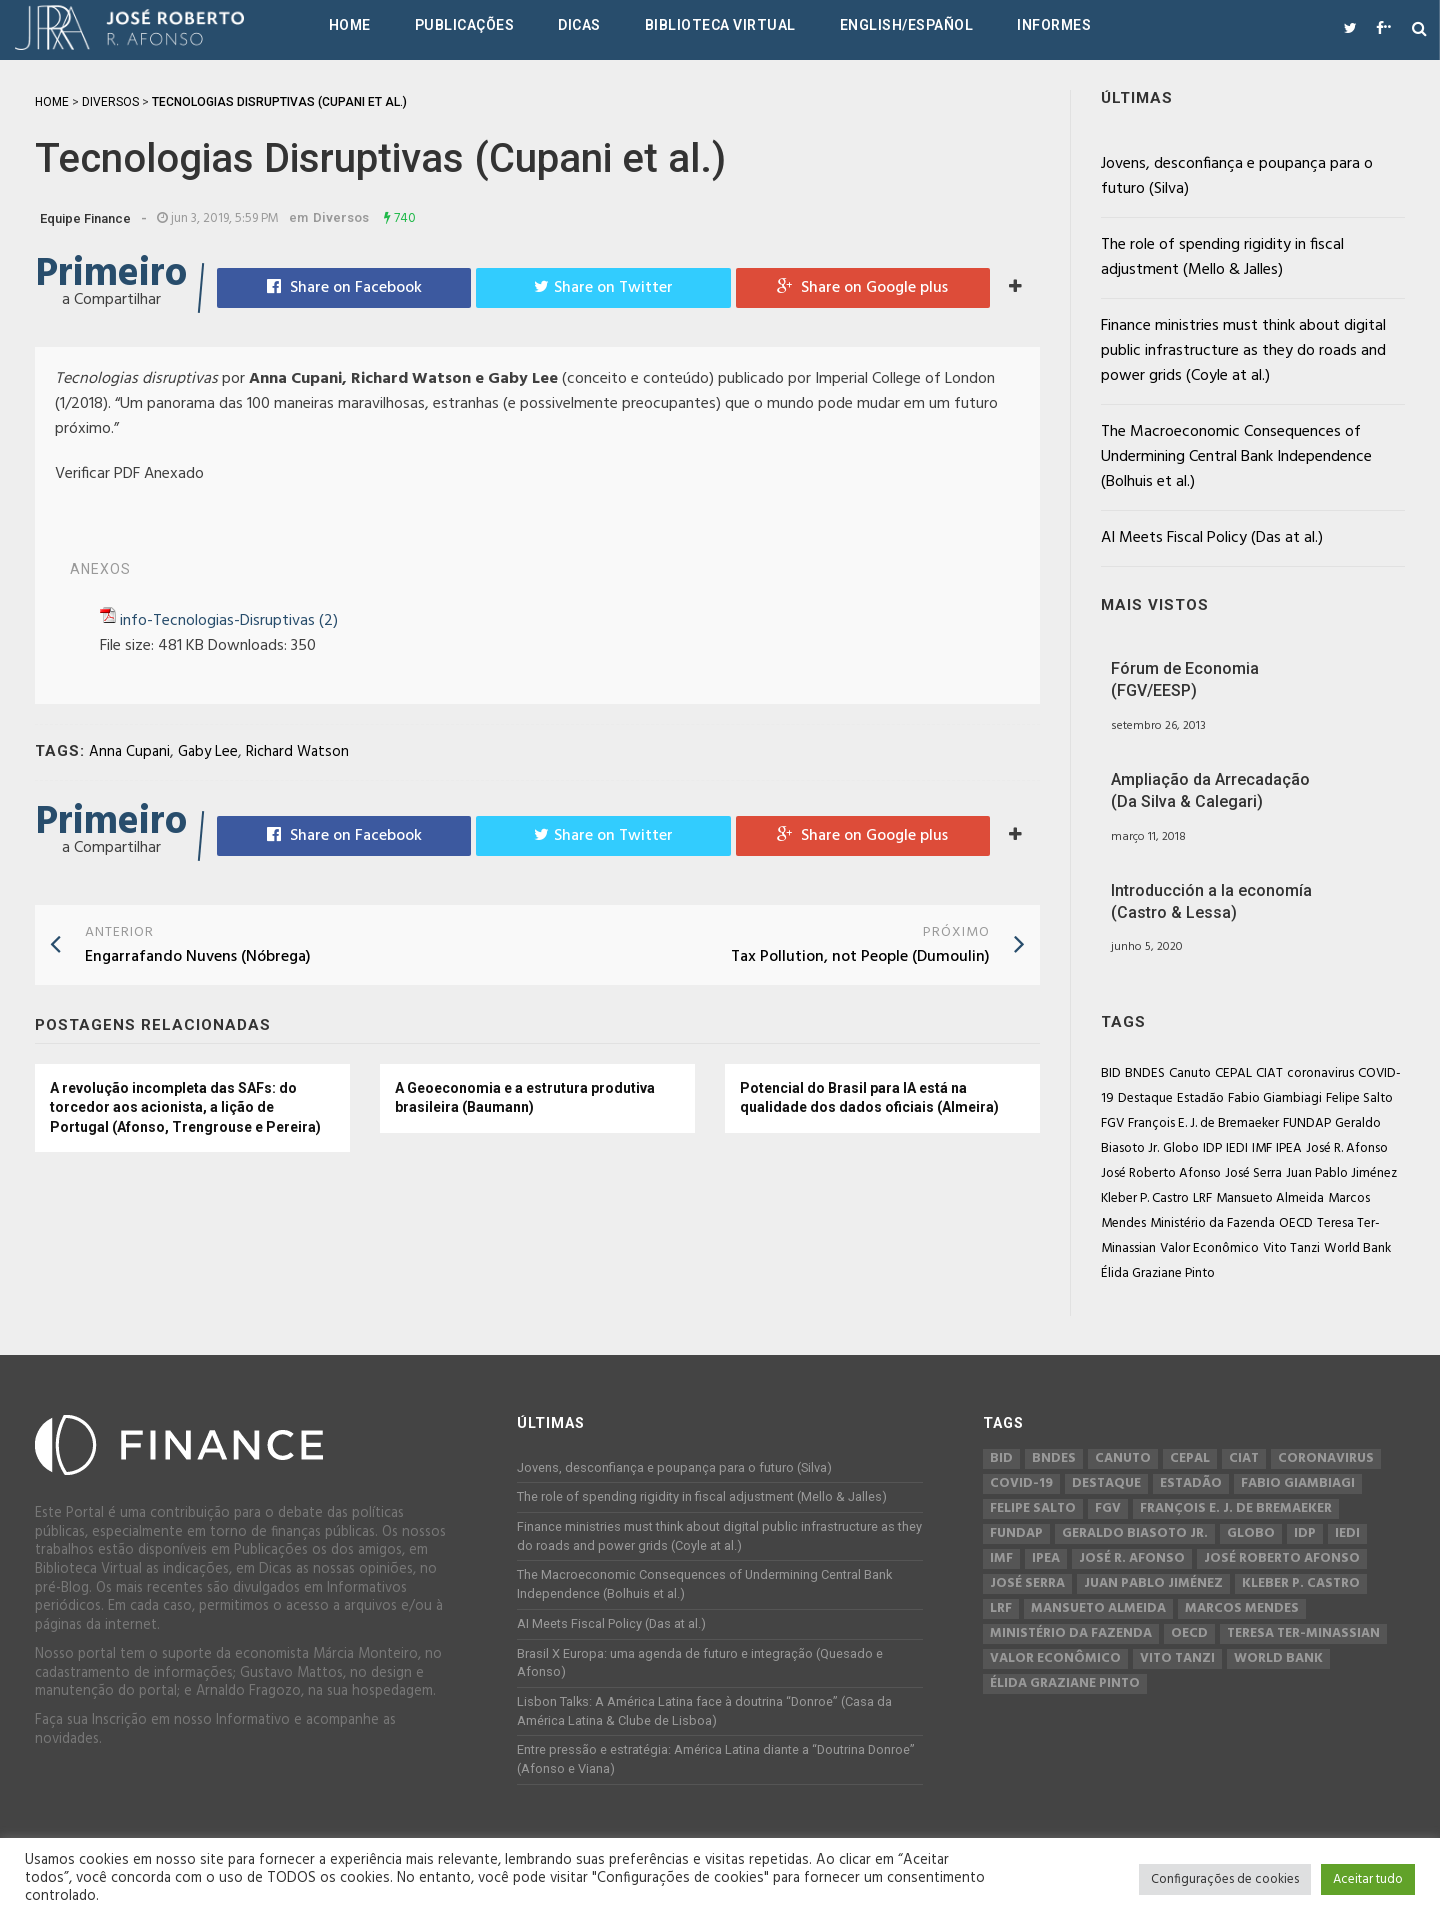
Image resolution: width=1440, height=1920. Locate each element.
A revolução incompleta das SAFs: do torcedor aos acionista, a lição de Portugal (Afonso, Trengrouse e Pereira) (185, 1107)
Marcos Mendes (1242, 1609)
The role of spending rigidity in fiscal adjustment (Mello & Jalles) (1222, 257)
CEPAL (1233, 1073)
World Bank (1357, 1248)
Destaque (1145, 1098)
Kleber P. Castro (1145, 1198)
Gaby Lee (208, 752)
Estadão (1200, 1098)
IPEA (1289, 1148)
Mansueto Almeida (1270, 1198)
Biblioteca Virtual (720, 25)
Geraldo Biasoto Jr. (1135, 1534)
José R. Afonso (1347, 1148)
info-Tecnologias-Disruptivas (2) (229, 621)
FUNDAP (1307, 1123)
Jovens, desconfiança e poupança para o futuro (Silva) (1237, 176)
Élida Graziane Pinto (1158, 1273)
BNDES (1145, 1073)
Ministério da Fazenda (1212, 1223)
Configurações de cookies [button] (1225, 1879)
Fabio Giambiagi (1275, 1098)
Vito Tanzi (1291, 1248)
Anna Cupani (129, 752)
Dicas (579, 25)
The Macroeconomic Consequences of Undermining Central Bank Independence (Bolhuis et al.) (1236, 457)
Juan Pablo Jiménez (1341, 1173)
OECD (1296, 1223)
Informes (1054, 25)
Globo (1181, 1148)
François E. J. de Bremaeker (1203, 1123)
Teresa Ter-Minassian (1303, 1634)
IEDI (1237, 1148)
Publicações (465, 25)
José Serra (1253, 1173)
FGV (1112, 1123)
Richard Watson (297, 752)
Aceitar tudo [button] (1368, 1879)
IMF (1262, 1148)
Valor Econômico (1209, 1248)
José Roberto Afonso (1161, 1173)
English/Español (907, 25)
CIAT (1269, 1073)
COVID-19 (1021, 1484)
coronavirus (1320, 1073)
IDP (1212, 1148)
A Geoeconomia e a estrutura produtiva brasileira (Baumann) (525, 1098)
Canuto (1190, 1073)
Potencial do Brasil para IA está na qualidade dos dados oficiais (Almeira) (869, 1098)
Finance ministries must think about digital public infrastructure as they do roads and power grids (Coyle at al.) (1243, 351)
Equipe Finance (85, 218)
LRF (1202, 1198)
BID (1111, 1073)
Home (350, 25)
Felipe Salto (1359, 1098)
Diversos (341, 217)
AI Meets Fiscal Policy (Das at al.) (1212, 538)
